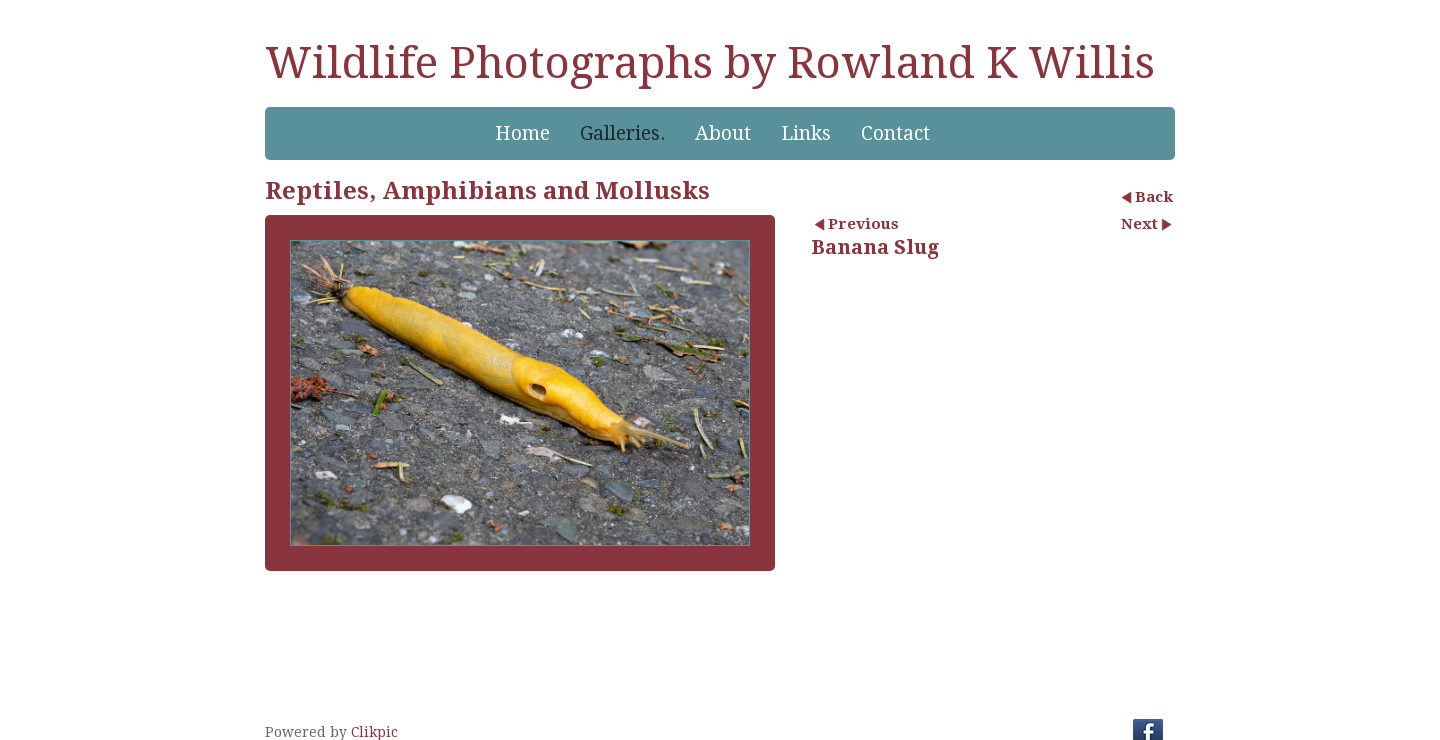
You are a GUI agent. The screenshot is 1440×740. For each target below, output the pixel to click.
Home (522, 133)
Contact (895, 133)
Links (806, 133)
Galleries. (622, 133)
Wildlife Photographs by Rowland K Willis (710, 63)
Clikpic (374, 732)
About (723, 133)
